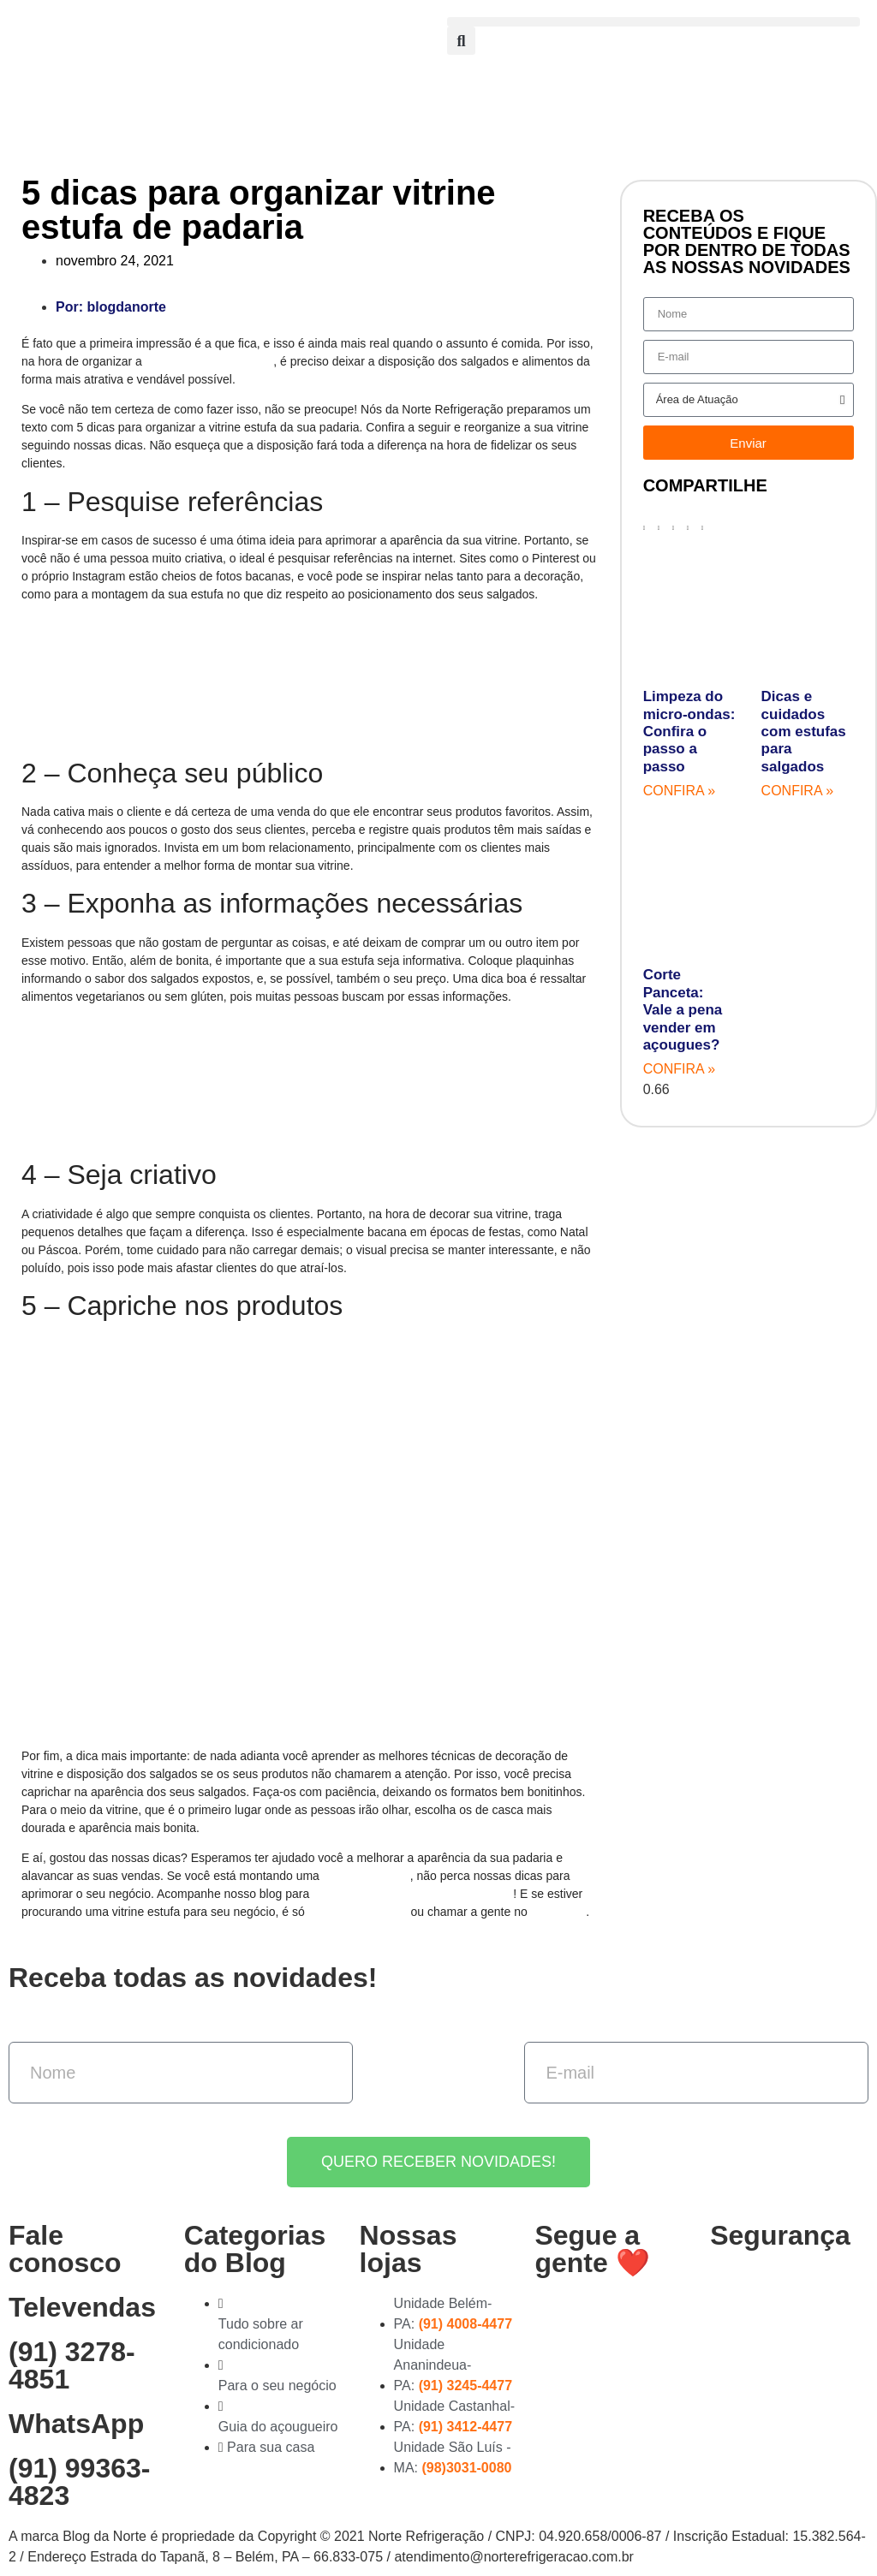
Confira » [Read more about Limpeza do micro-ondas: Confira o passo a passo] (679, 790)
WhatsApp (559, 1912)
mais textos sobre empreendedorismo (413, 1894)
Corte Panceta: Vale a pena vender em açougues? (683, 1010)
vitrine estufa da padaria (209, 361)
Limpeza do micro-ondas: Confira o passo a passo (689, 731)
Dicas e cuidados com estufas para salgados (803, 731)
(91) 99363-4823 (79, 2482)
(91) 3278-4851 (72, 2365)
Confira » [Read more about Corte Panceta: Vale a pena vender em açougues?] (679, 1069)
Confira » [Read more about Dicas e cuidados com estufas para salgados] (797, 790)
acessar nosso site (358, 1912)
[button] (653, 22)
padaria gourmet (366, 1876)
